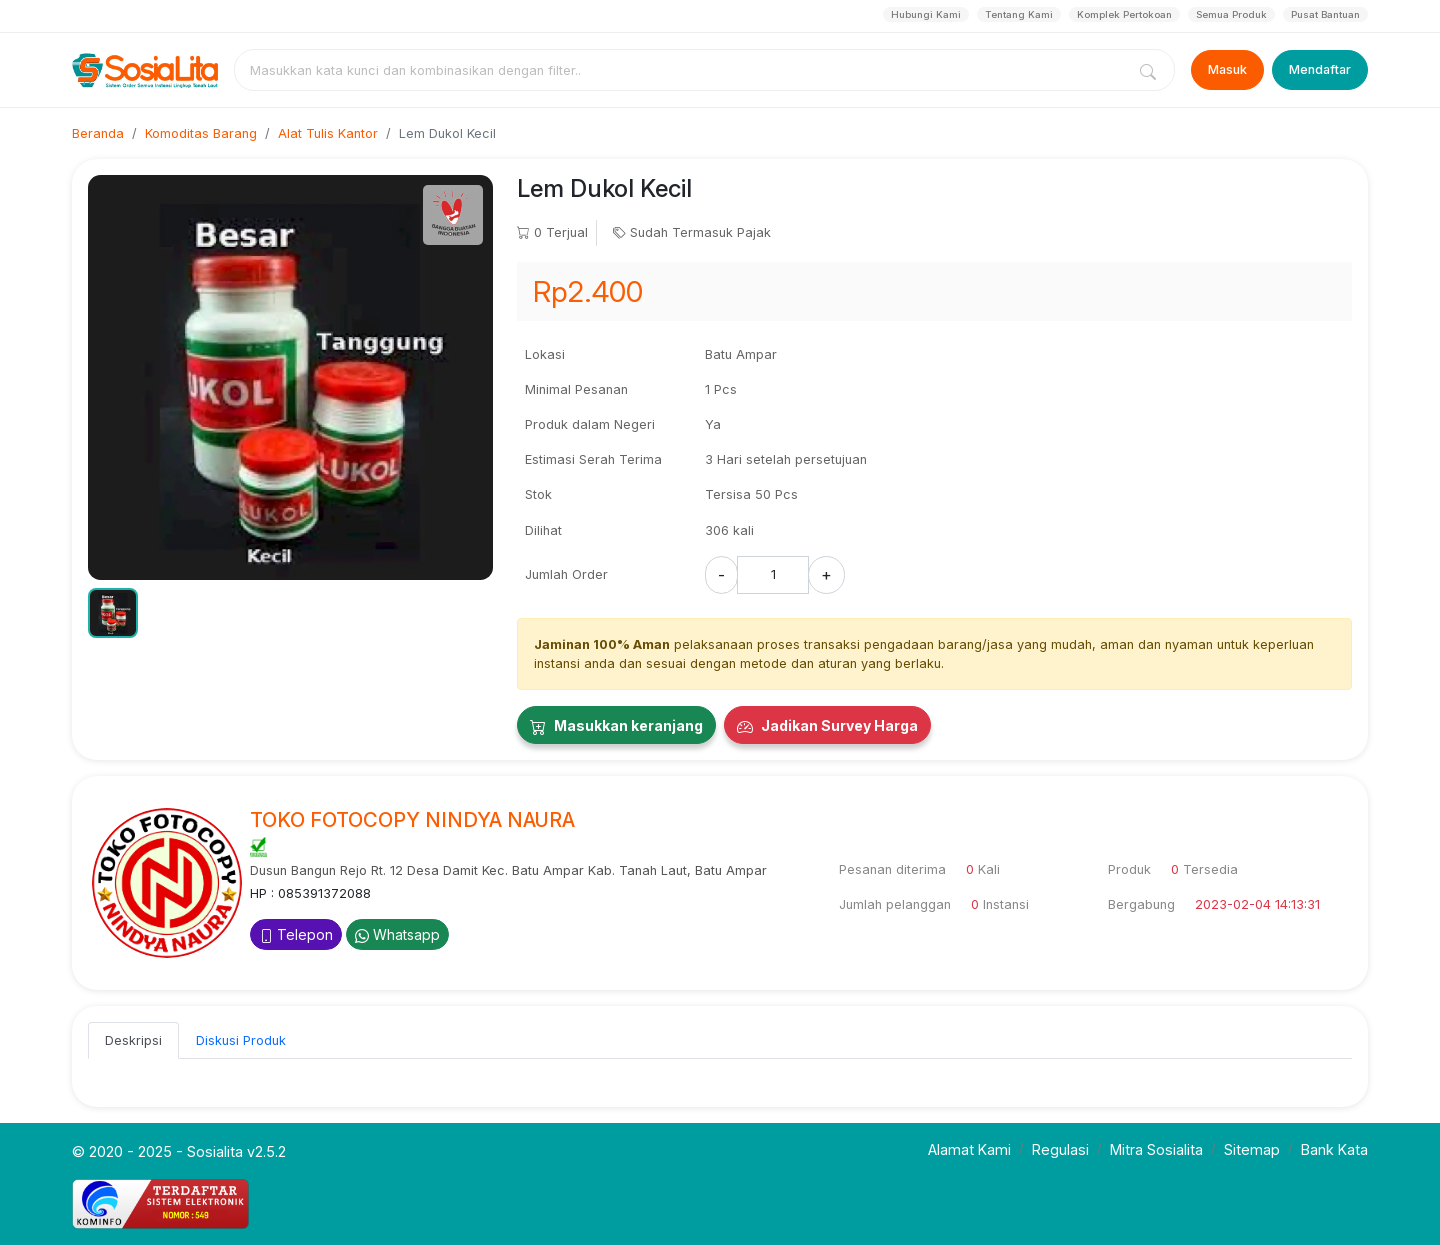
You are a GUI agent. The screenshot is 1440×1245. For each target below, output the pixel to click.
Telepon (296, 934)
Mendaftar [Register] (1320, 69)
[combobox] (684, 70)
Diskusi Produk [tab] (241, 1040)
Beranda (98, 133)
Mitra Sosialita (1156, 1149)
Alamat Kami (969, 1149)
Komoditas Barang (201, 133)
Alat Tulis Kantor (328, 133)
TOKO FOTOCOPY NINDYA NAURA (412, 820)
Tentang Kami (1019, 14)
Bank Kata (1334, 1149)
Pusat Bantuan (1325, 14)
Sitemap (1252, 1149)
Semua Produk (1231, 14)
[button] (113, 613)
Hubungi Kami (926, 14)
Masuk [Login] (1227, 69)
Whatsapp (397, 934)
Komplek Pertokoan (1124, 14)
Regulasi (1060, 1149)
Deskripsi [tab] (133, 1040)
